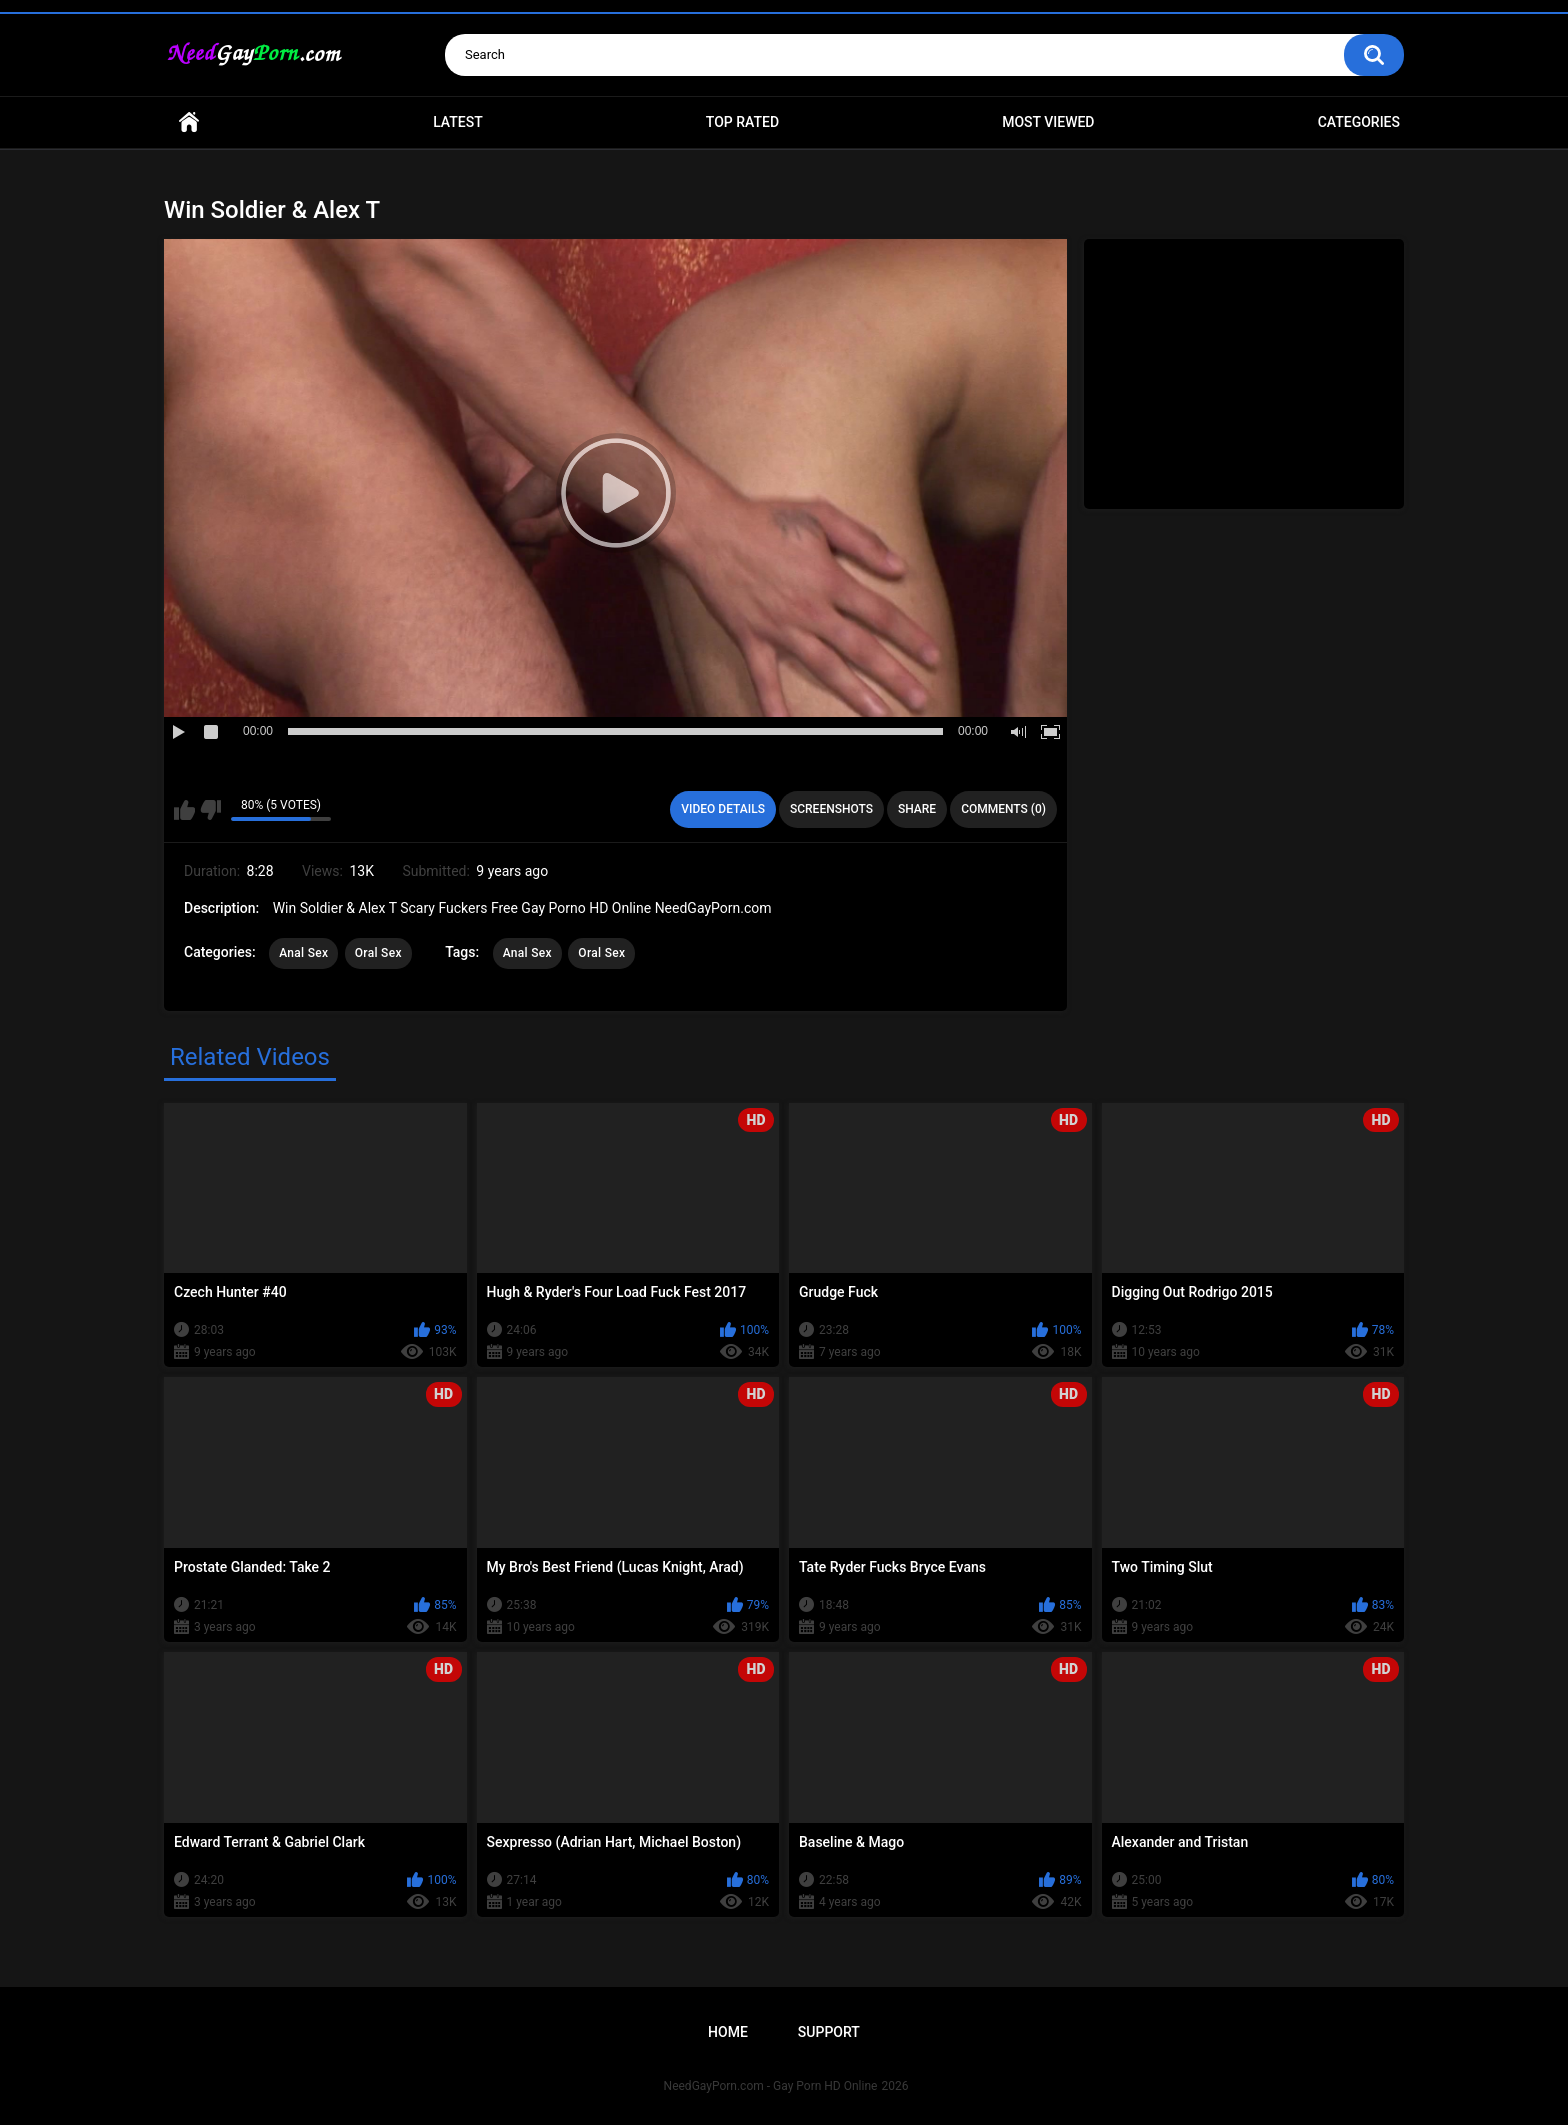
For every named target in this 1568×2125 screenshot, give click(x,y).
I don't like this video (210, 810)
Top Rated (742, 122)
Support (829, 2032)
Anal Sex (303, 953)
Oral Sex (378, 953)
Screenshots (831, 809)
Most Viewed (1048, 122)
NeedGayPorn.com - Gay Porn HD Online (771, 2086)
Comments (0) (1003, 809)
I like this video (184, 810)
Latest (458, 122)
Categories (1359, 122)
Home (189, 122)
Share (917, 809)
